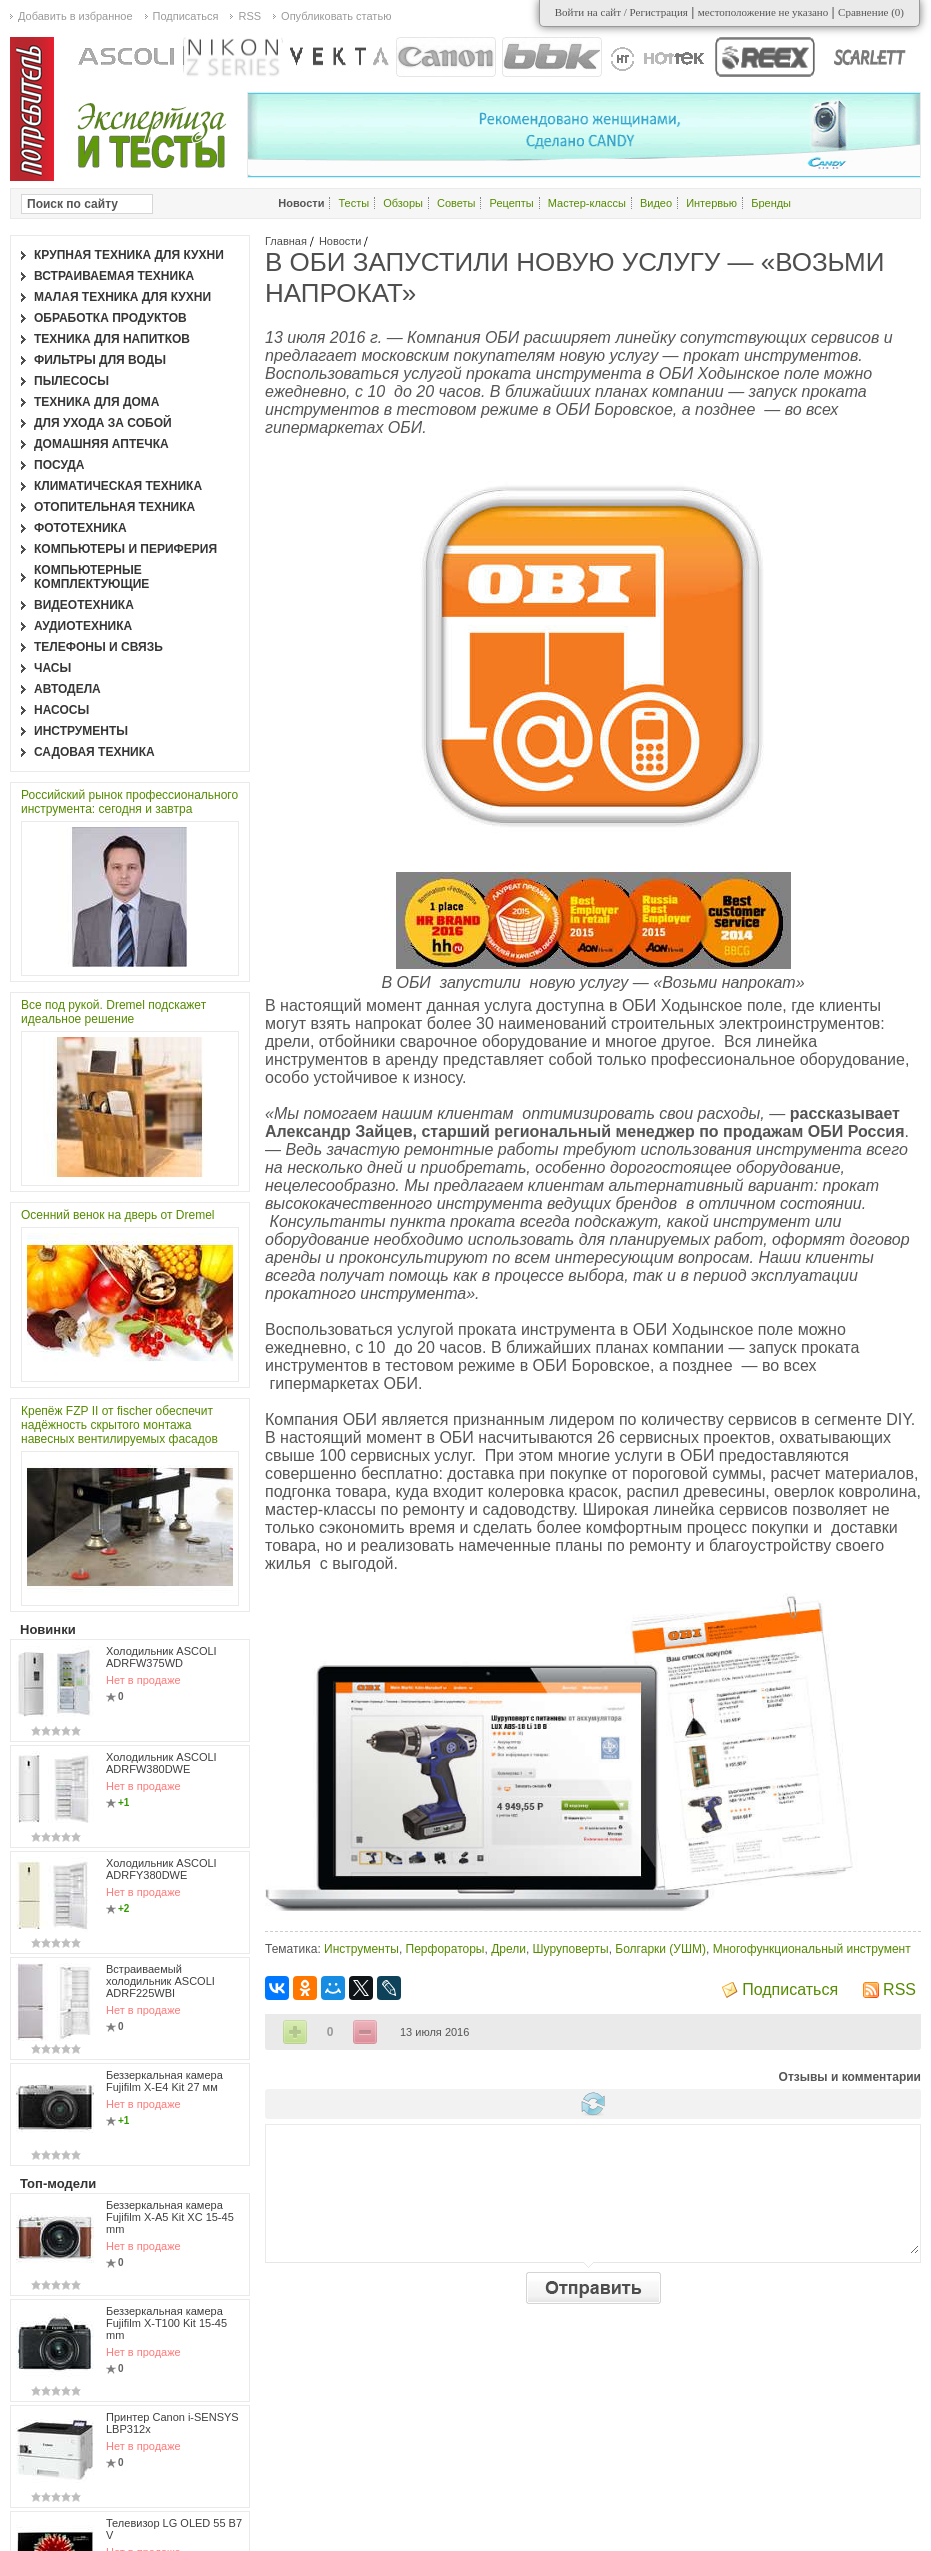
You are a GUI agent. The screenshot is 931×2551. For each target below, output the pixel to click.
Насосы (61, 710)
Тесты (354, 203)
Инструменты (361, 1949)
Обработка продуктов (110, 318)
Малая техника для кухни (122, 297)
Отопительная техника (114, 507)
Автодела (67, 689)
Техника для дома (96, 402)
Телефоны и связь (98, 647)
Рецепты (512, 203)
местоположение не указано (763, 12)
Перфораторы (445, 1949)
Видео (656, 203)
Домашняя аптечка (101, 444)
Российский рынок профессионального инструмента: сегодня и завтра (129, 802)
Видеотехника (84, 605)
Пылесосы (71, 381)
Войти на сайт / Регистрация (621, 12)
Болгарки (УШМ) (660, 1949)
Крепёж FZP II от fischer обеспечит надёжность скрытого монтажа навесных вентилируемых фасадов (119, 1425)
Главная (286, 241)
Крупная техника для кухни (129, 255)
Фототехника (80, 528)
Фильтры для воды (100, 360)
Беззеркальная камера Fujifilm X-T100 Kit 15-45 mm (166, 2323)
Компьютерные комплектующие (91, 577)
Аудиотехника (83, 626)
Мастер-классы (587, 203)
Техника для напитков (112, 339)
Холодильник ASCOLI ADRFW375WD (161, 1657)
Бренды (771, 203)
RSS (899, 1989)
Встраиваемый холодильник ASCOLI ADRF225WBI (160, 1981)
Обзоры (403, 203)
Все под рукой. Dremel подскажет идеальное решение (113, 1012)
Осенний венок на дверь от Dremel (118, 1215)
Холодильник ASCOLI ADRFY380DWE (161, 1869)
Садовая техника (94, 752)
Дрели (508, 1949)
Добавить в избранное (75, 16)
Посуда (59, 465)
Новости (340, 241)
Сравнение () (871, 12)
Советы (456, 203)
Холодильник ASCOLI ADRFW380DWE (161, 1763)
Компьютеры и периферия (125, 549)
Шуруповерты (571, 1949)
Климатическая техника (118, 486)
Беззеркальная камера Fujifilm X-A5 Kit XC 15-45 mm (170, 2217)
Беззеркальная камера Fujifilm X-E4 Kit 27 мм (164, 2081)
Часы (52, 668)
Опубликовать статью (336, 16)
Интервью (711, 203)
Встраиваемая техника (114, 276)
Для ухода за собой (103, 423)
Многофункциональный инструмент (812, 1949)
